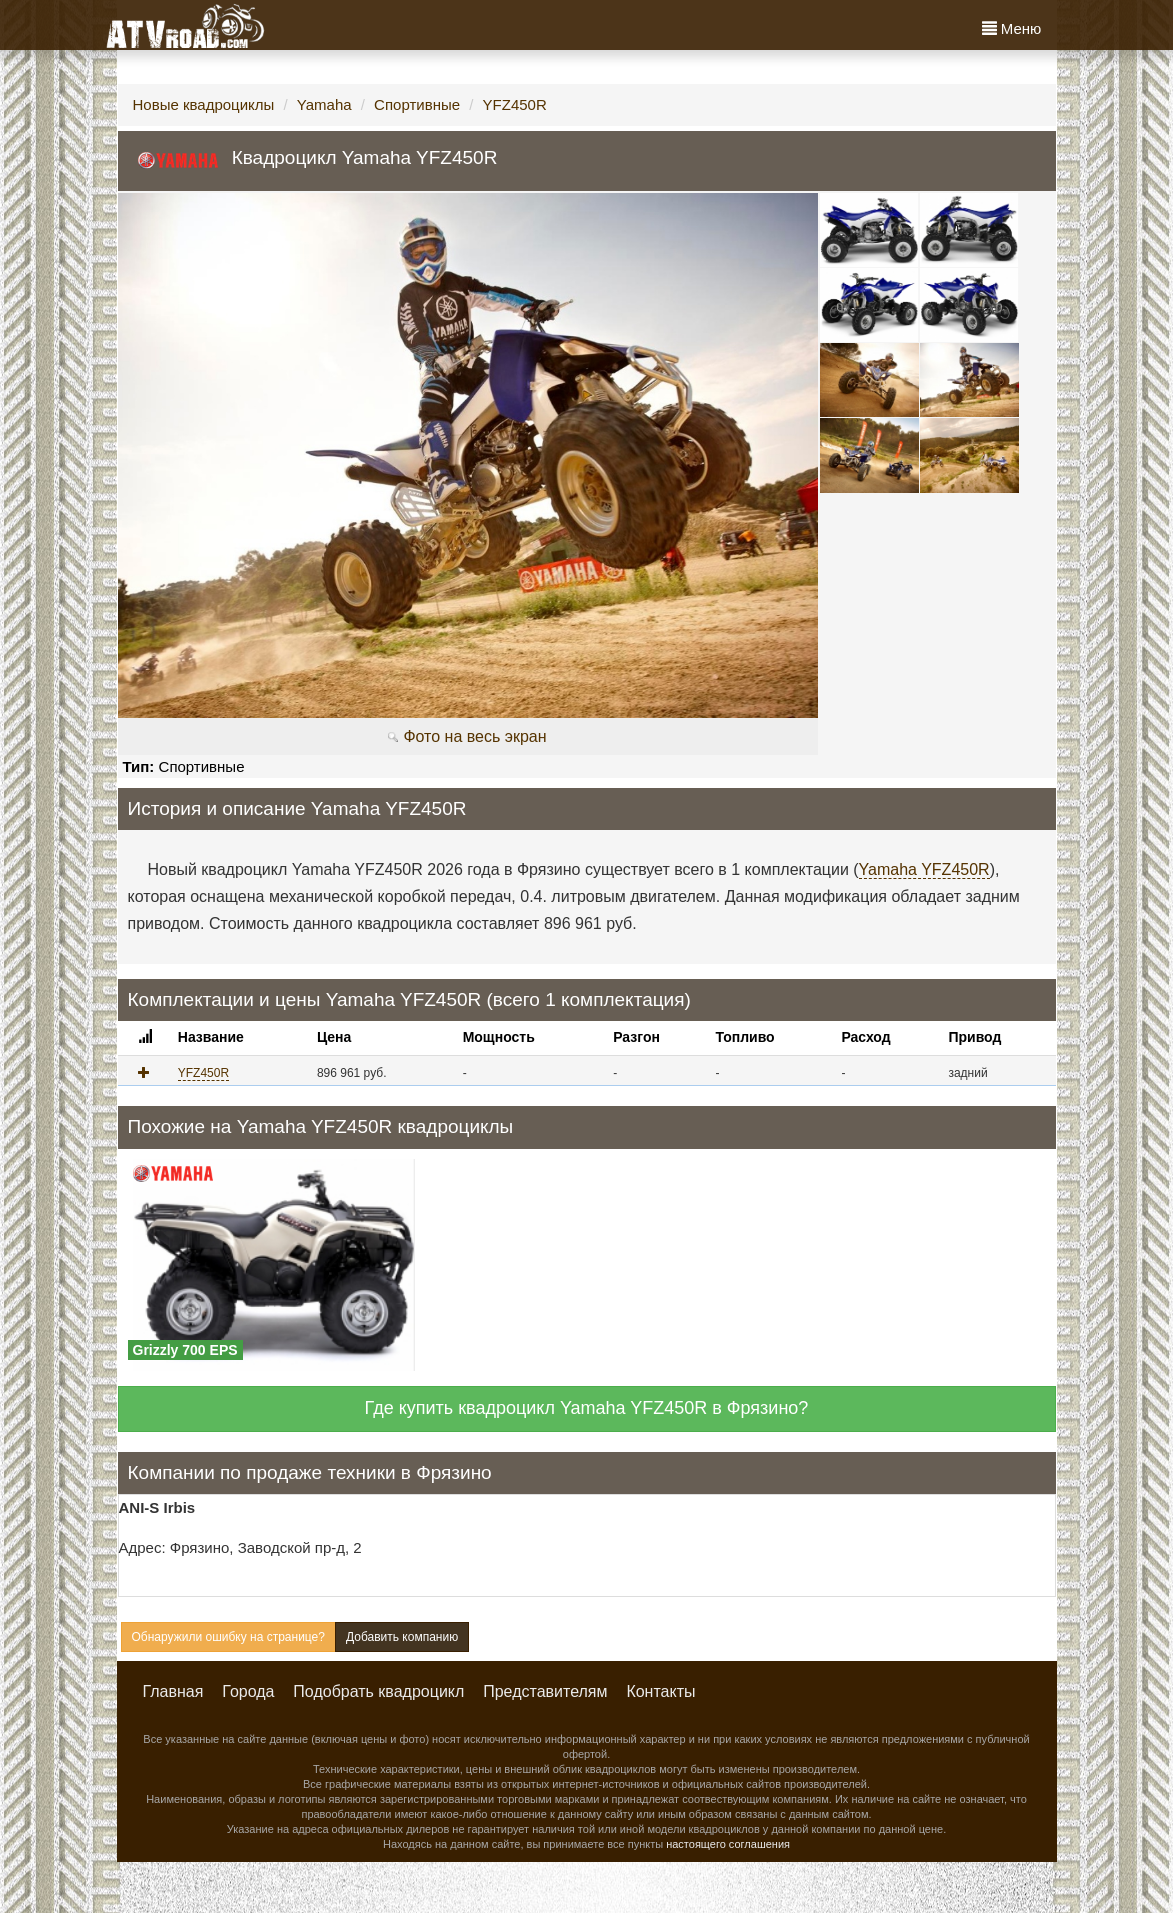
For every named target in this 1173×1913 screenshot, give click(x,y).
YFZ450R (515, 104)
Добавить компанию (402, 1637)
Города (248, 1691)
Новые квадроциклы (204, 104)
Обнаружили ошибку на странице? (228, 1637)
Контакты (660, 1691)
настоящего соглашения (728, 1844)
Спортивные (417, 104)
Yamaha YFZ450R (924, 869)
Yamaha (324, 104)
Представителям (545, 1691)
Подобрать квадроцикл (378, 1691)
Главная (173, 1691)
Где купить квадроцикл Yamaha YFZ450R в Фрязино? (587, 1408)
